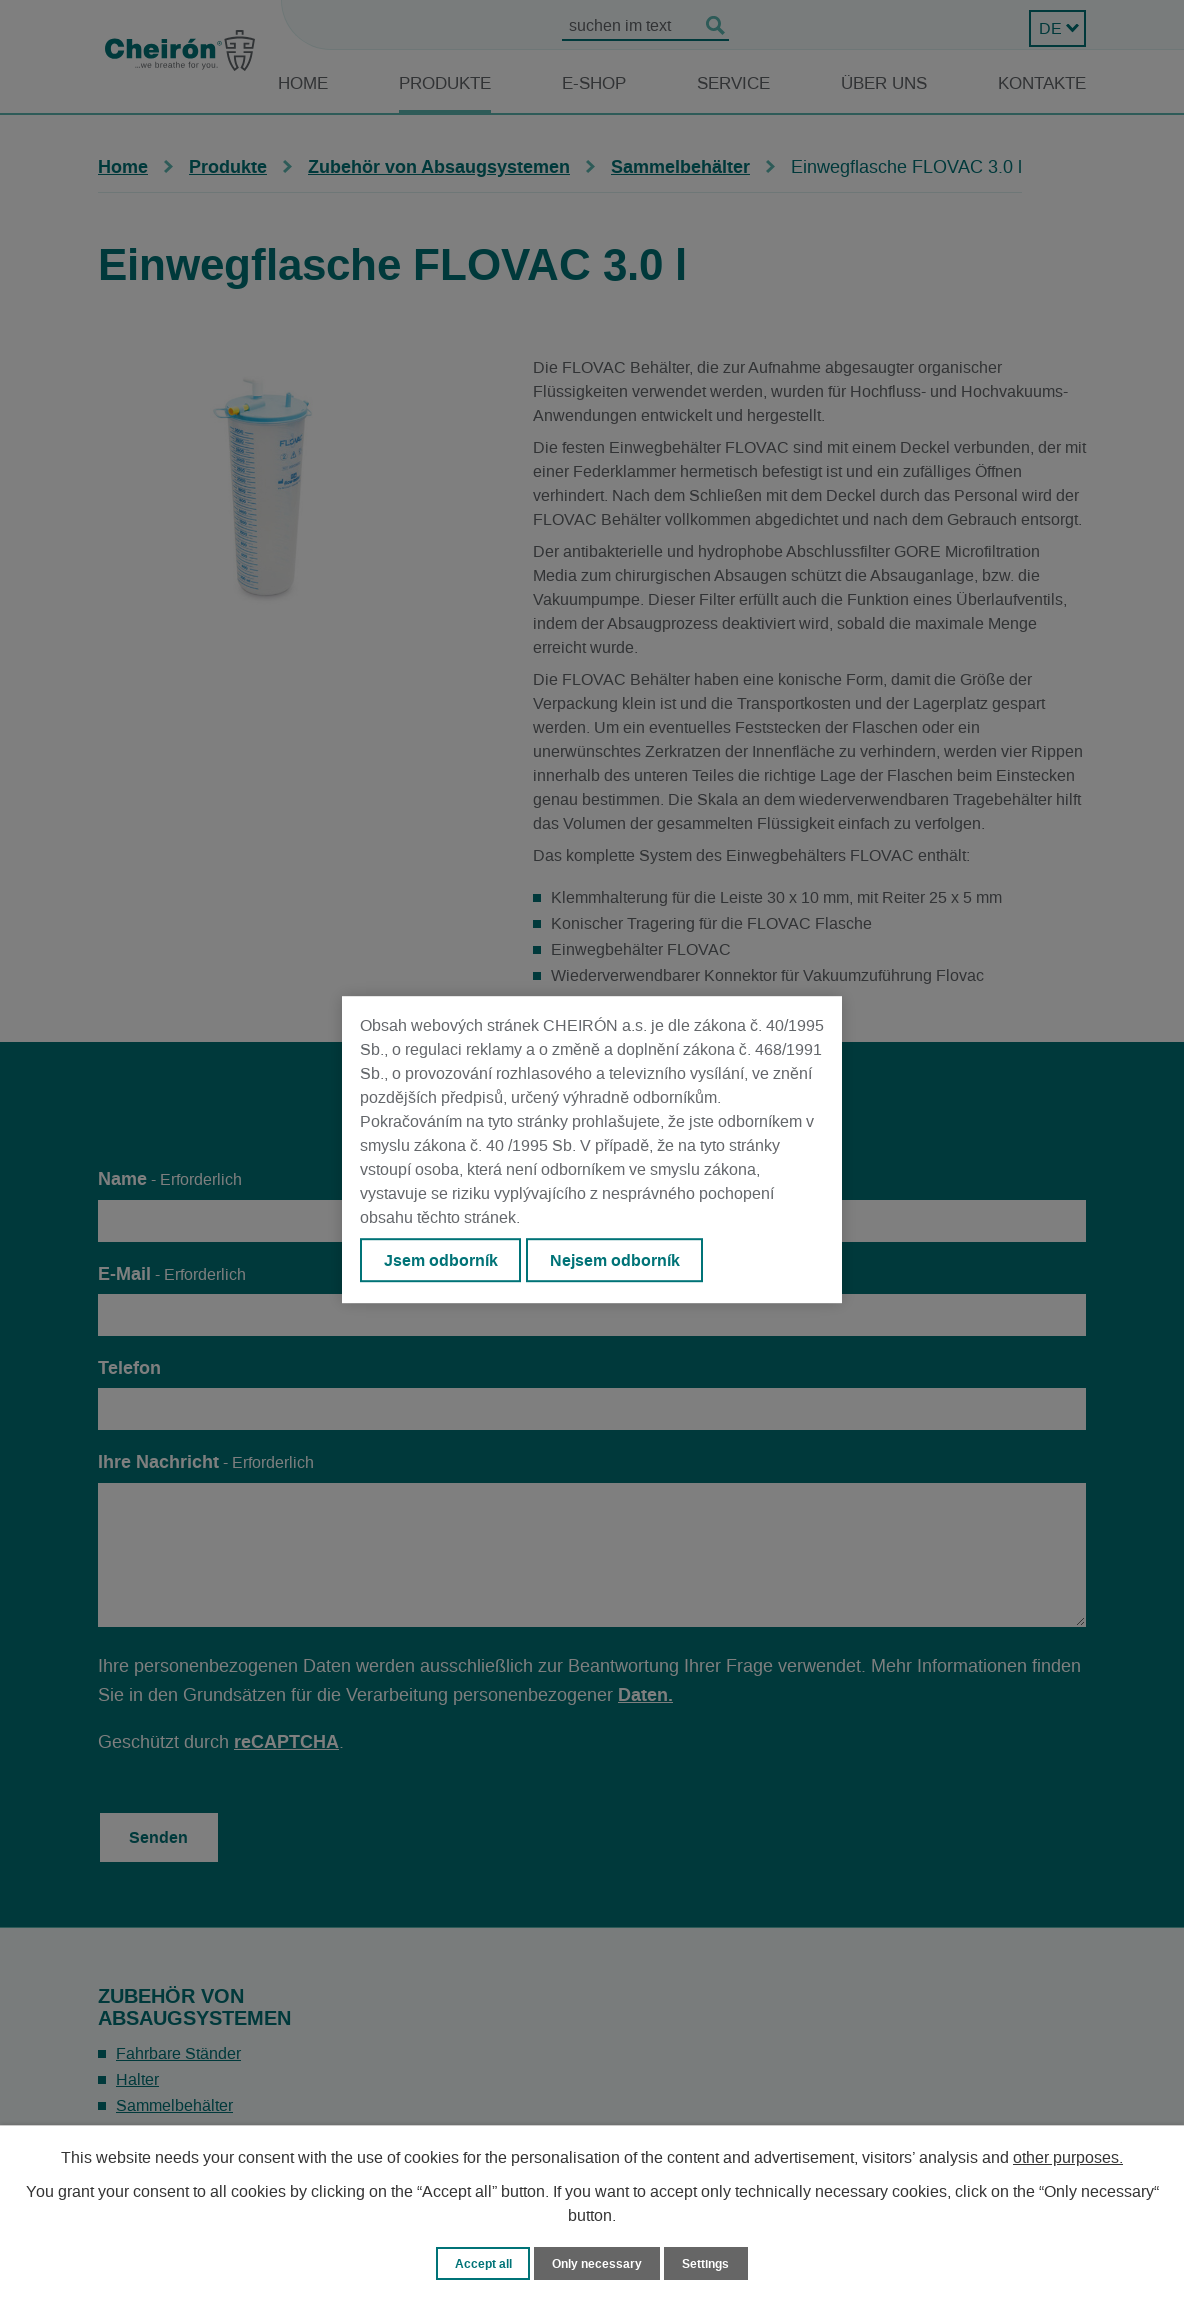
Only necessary (597, 2262)
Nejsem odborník (623, 1261)
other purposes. (1068, 2157)
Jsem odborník (443, 1261)
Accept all (478, 2262)
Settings (710, 2262)
